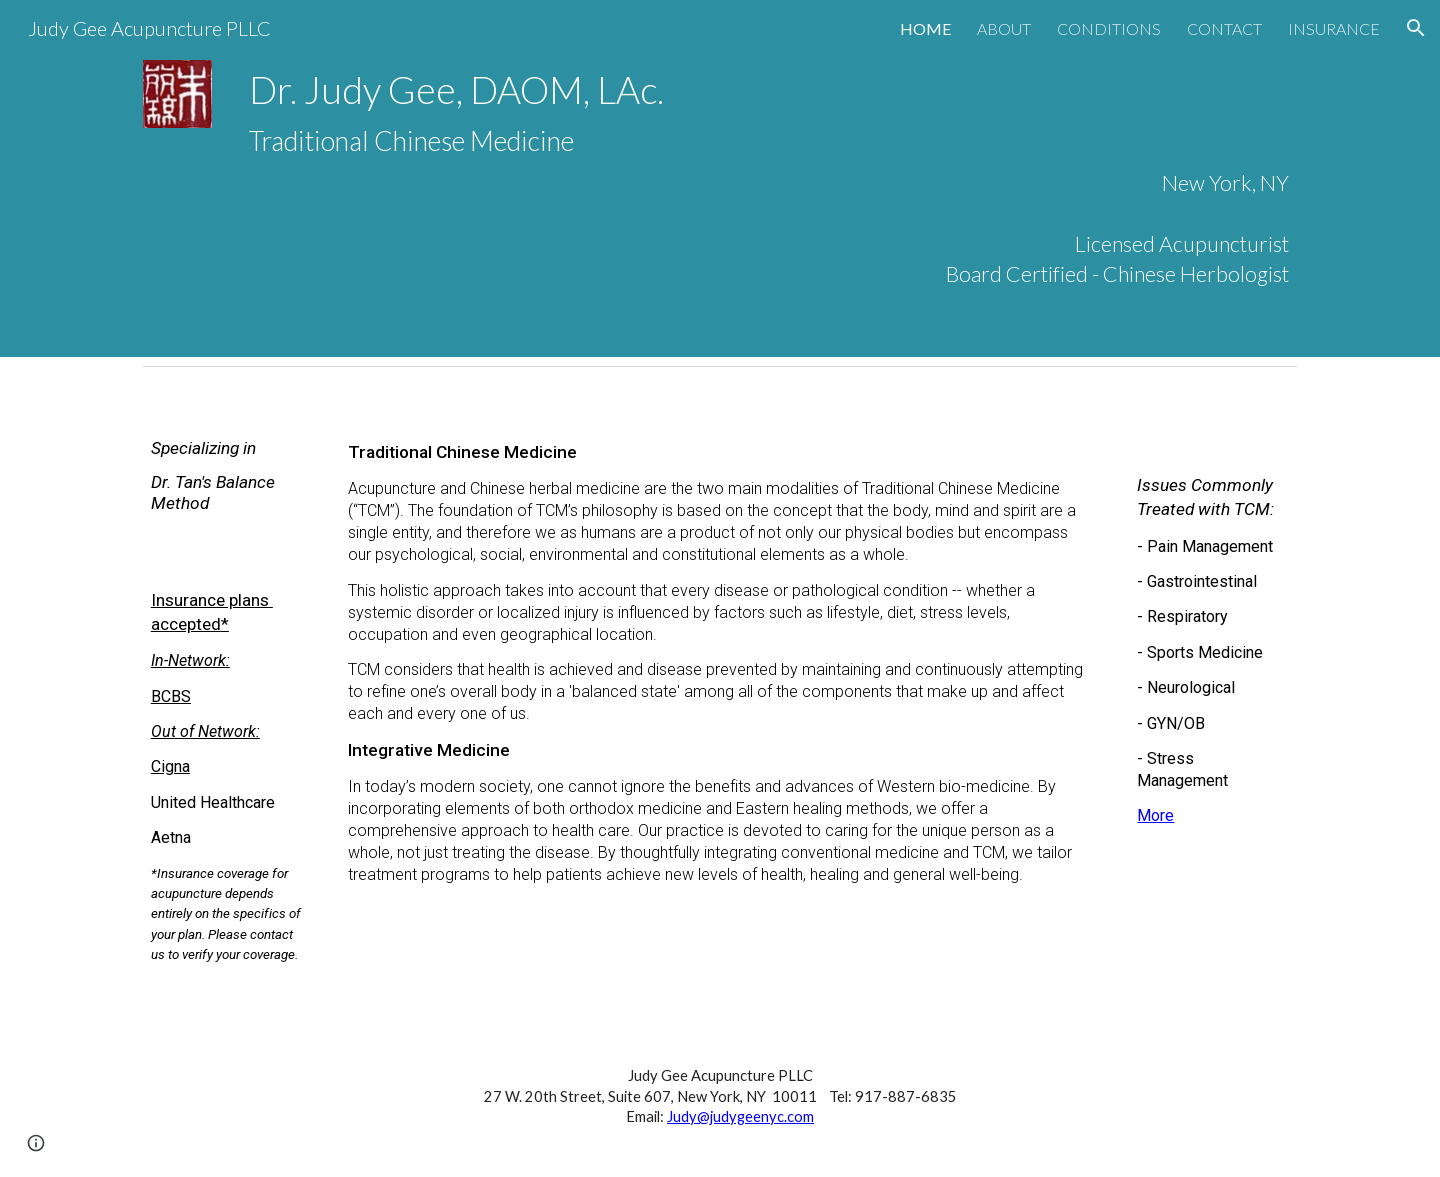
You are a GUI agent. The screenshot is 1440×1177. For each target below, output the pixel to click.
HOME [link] (925, 28)
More (1155, 815)
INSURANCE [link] (1334, 28)
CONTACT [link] (1224, 28)
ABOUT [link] (1004, 28)
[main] (769, 178)
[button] (1416, 28)
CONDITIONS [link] (1109, 28)
